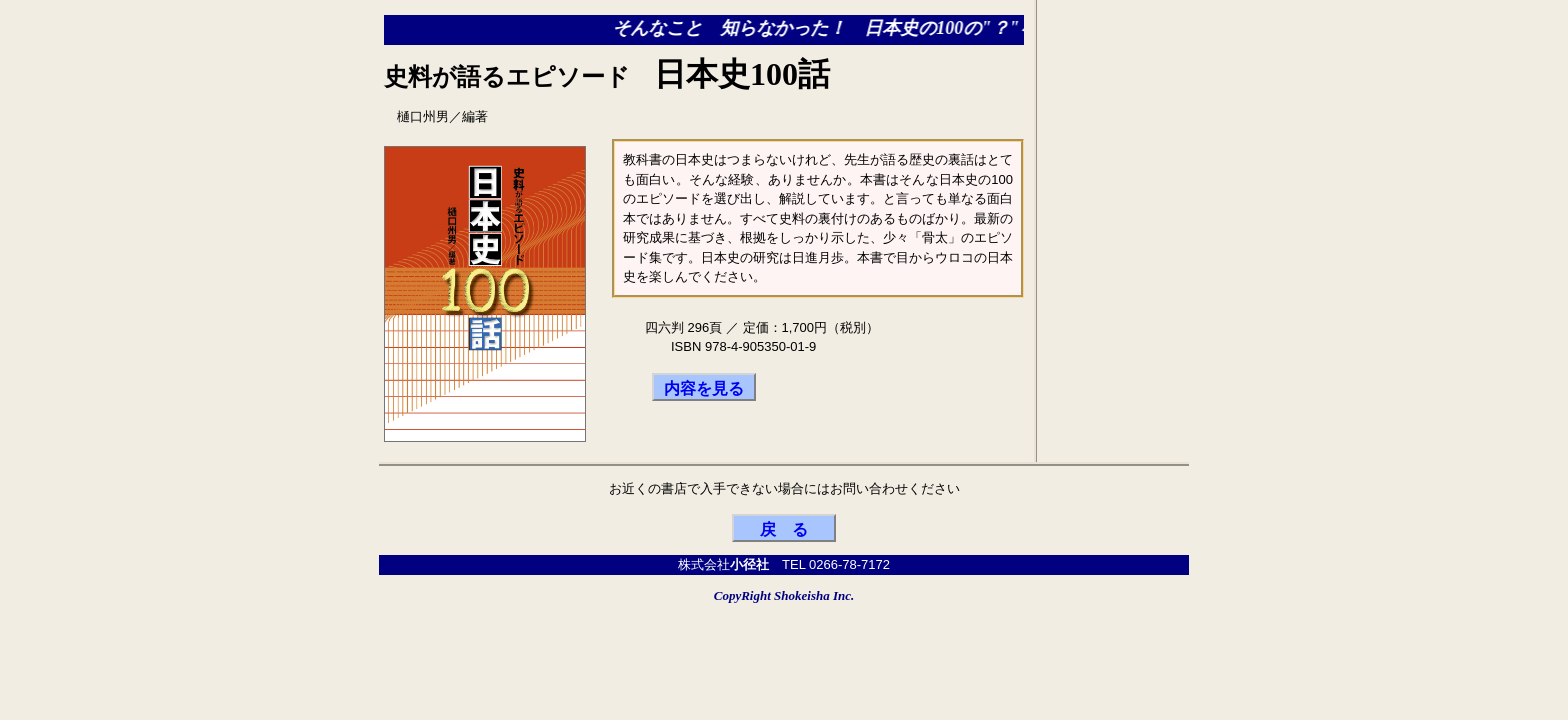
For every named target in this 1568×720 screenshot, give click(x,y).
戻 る (784, 529)
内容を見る (704, 388)
